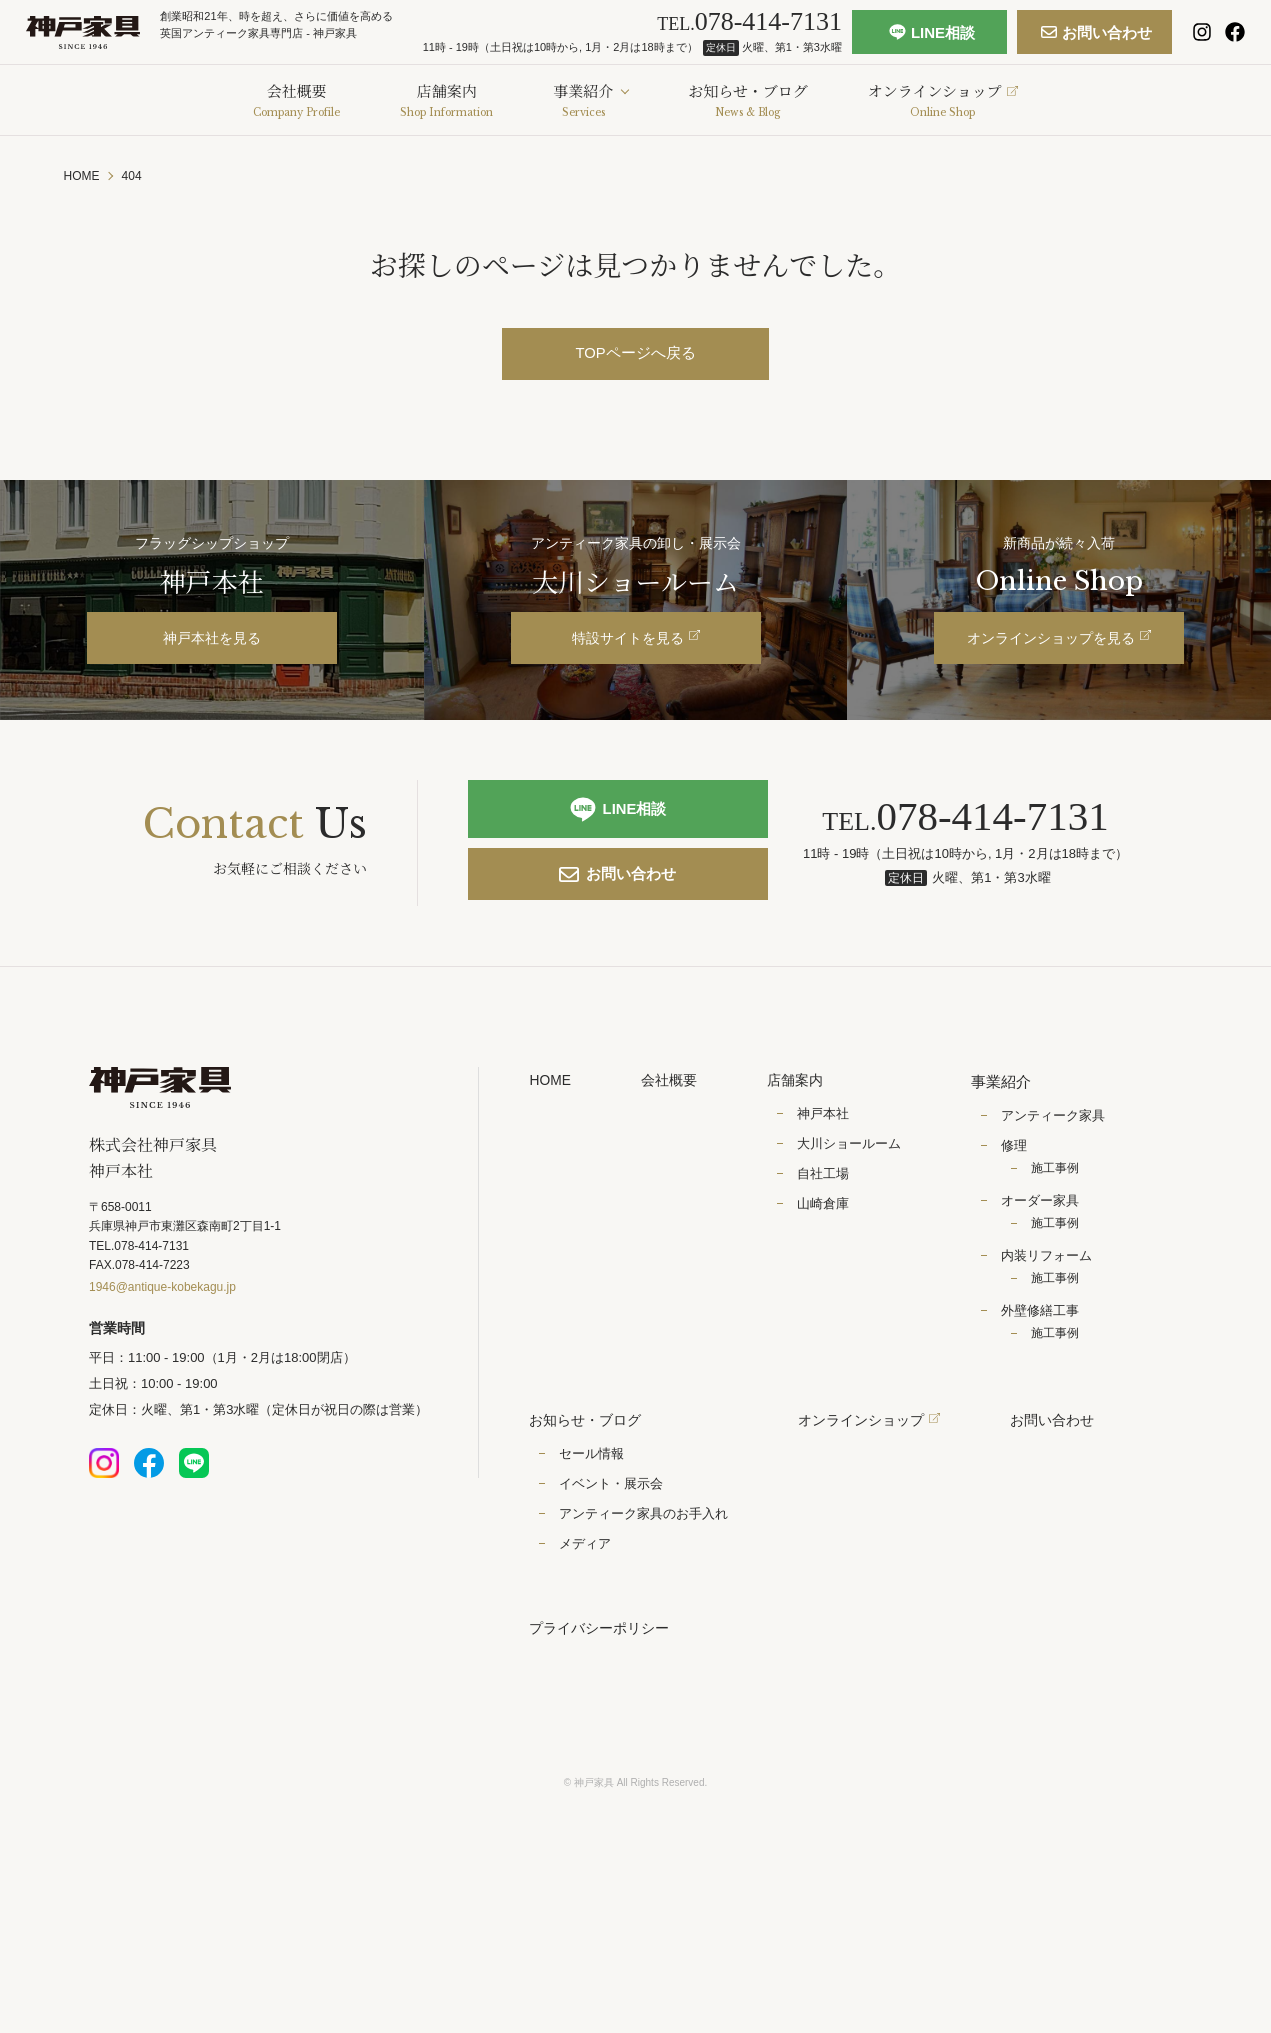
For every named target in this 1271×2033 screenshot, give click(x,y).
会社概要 (674, 1126)
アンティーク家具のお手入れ (643, 1560)
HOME (551, 1126)
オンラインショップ (873, 1466)
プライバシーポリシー (604, 1677)
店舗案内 (804, 1126)
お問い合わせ (1065, 39)
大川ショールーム (856, 1190)
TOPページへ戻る (635, 354)
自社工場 (830, 1220)
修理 (1021, 1190)
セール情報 (591, 1500)
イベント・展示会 (611, 1530)
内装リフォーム (1053, 1300)
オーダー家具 (1047, 1245)
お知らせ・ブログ (589, 1466)
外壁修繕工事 (1047, 1355)
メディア (585, 1591)
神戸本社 (830, 1160)
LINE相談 (914, 39)
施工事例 (1062, 1213)
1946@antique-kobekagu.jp (162, 1338)
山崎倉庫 (830, 1250)
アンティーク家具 (1060, 1160)
